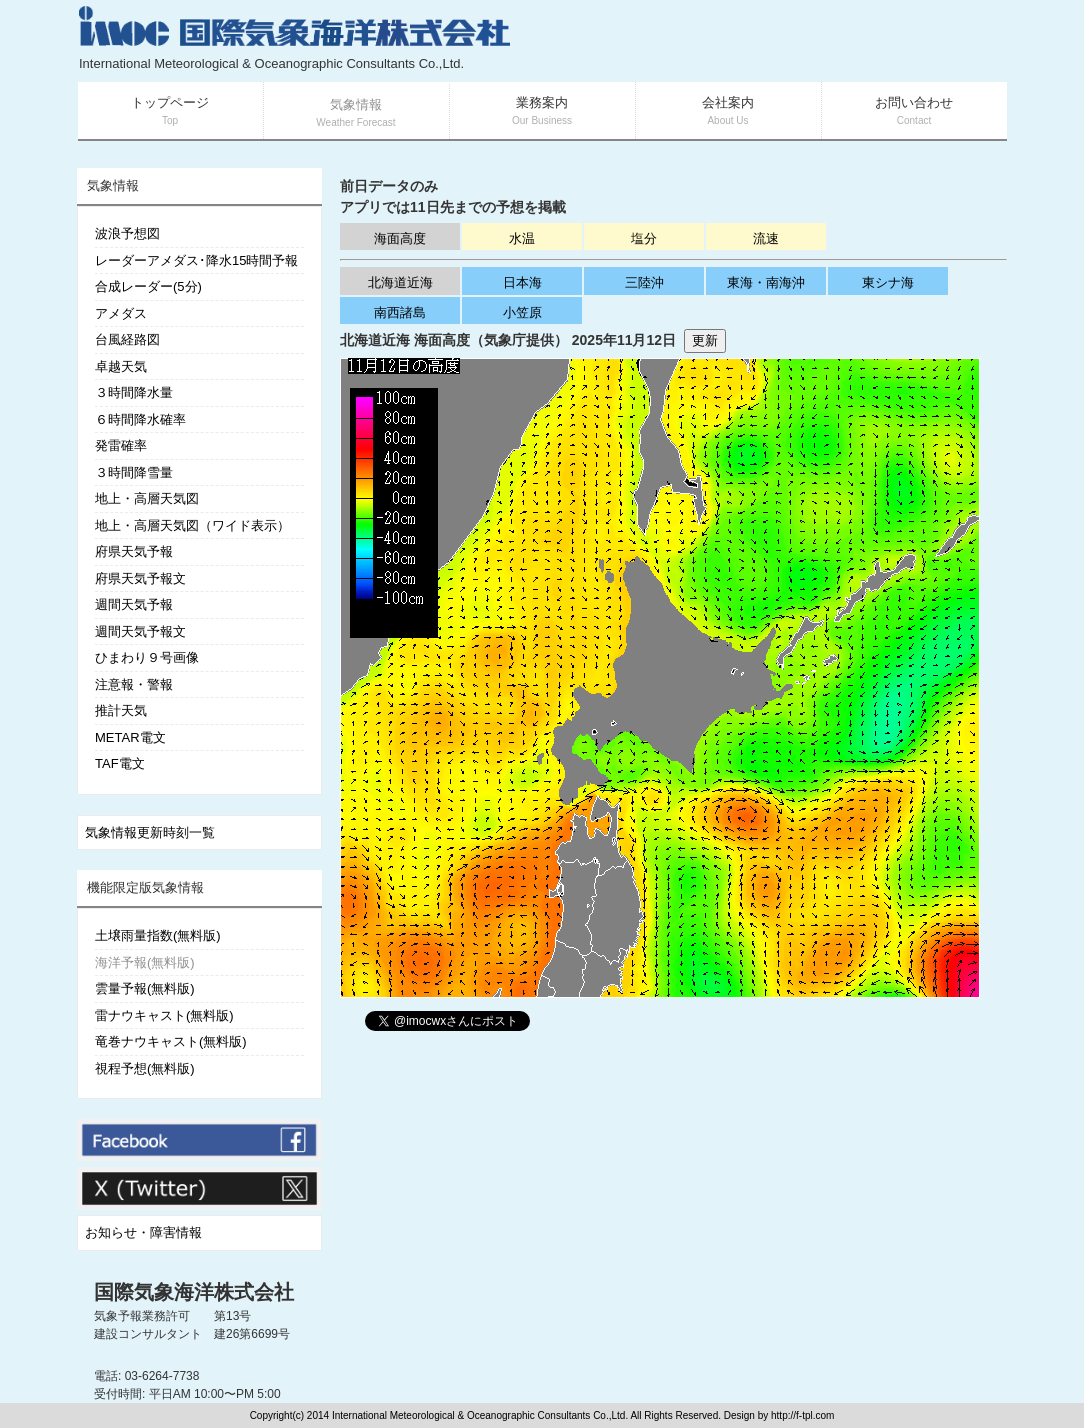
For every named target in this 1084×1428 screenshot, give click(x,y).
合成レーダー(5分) (148, 286)
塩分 (644, 238)
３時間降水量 (134, 392)
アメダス (121, 313)
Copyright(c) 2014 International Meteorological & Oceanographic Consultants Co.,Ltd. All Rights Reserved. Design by (510, 1415)
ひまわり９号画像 (147, 657)
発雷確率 (121, 445)
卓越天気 (121, 366)
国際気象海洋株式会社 (194, 1292)
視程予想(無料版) (145, 1068)
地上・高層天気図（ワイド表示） (192, 525)
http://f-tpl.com (802, 1415)
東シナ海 (888, 282)
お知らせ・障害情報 (143, 1232)
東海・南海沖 (766, 282)
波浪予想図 (127, 233)
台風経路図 (127, 339)
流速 (766, 238)
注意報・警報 (134, 684)
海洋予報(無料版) (145, 962)
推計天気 (121, 710)
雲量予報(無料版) (145, 988)
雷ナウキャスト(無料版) (164, 1015)
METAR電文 (130, 737)
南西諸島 (400, 312)
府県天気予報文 (140, 578)
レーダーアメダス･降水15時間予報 (196, 260)
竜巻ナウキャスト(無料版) (171, 1041)
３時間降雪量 (134, 472)
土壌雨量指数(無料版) (158, 935)
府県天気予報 (134, 551)
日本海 (522, 282)
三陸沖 (644, 282)
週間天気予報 (134, 604)
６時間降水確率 (140, 419)
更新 (705, 340)
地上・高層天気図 (147, 498)
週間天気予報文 (140, 631)
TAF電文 (120, 763)
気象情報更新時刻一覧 (150, 832)
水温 (522, 238)
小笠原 (522, 312)
